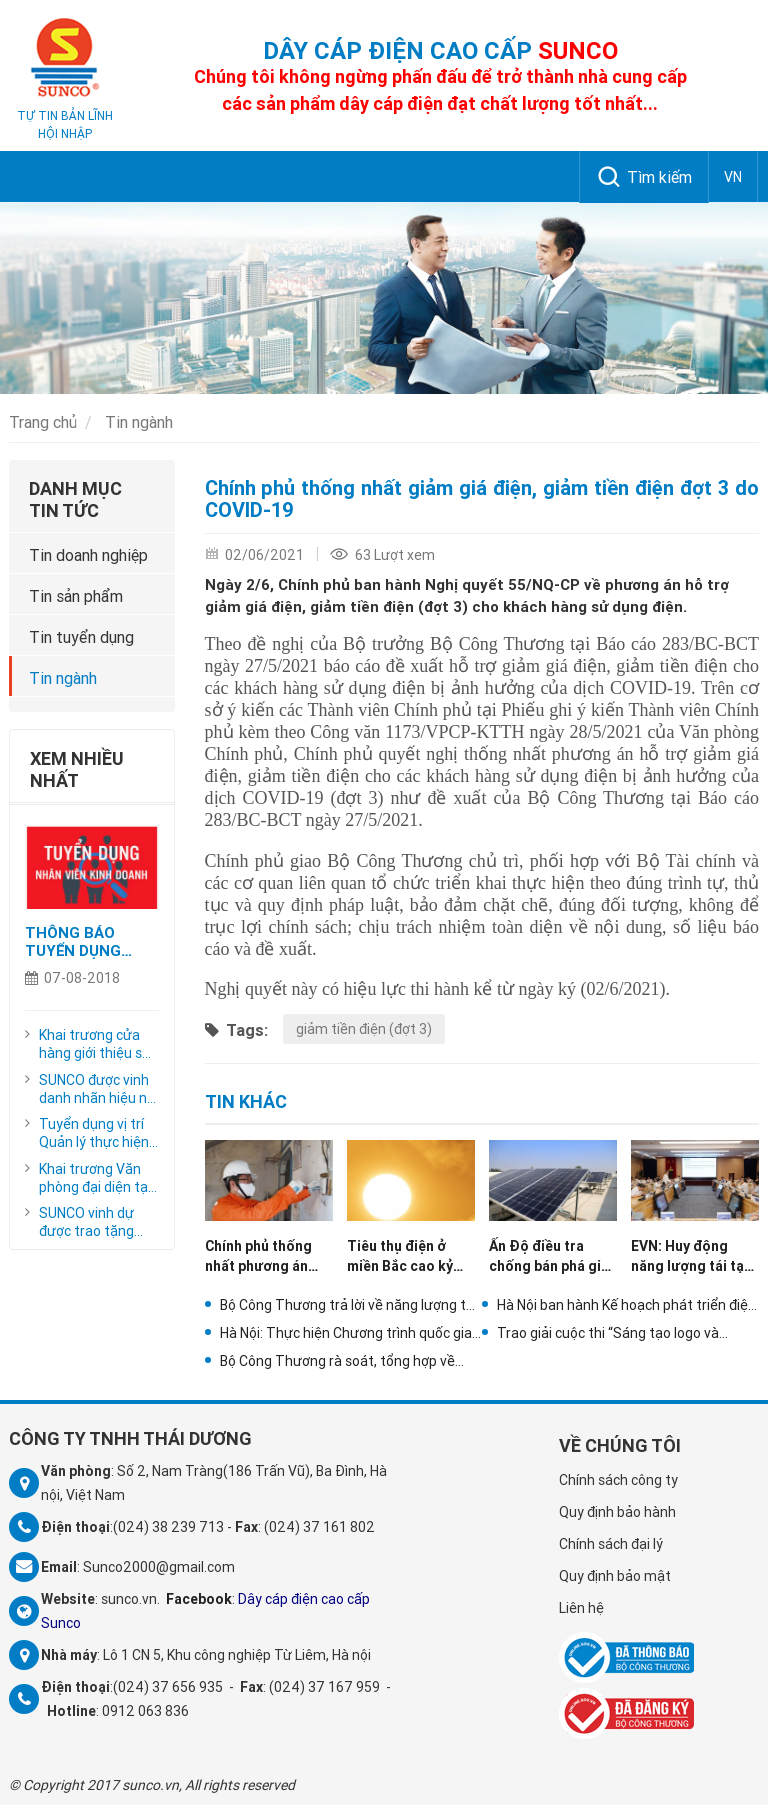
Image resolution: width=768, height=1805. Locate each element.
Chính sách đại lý (611, 1544)
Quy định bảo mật (615, 1576)
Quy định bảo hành (617, 1512)
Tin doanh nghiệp (88, 555)
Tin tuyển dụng (81, 637)
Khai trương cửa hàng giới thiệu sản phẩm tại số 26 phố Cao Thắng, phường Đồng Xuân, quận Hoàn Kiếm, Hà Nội (98, 1044)
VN (733, 177)
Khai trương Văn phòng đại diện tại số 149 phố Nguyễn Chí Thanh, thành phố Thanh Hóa (98, 1178)
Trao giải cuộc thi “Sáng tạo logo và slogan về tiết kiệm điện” (608, 1333)
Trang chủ (43, 422)
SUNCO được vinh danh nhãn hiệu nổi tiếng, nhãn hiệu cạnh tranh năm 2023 (98, 1089)
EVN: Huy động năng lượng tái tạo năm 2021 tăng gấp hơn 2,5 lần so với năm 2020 (692, 1256)
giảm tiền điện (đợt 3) (364, 1029)
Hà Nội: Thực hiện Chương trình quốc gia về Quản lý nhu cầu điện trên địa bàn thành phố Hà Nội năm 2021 (346, 1333)
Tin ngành (139, 422)
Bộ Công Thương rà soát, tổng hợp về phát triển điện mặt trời (337, 1361)
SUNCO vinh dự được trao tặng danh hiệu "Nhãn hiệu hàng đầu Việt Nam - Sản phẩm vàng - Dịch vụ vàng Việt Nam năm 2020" (98, 1222)
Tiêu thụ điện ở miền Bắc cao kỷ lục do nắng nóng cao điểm (404, 1256)
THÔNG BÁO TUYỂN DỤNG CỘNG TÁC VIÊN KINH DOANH (82, 942)
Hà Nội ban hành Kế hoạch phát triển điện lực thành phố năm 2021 (626, 1305)
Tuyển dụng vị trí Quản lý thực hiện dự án (94, 1133)
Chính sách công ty (618, 1480)
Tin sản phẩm (76, 596)
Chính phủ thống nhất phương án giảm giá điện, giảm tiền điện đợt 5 (265, 1256)
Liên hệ (581, 1608)
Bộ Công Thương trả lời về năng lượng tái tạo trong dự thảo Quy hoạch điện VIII (348, 1305)
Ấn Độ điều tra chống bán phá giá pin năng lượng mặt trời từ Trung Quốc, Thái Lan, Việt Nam (552, 1256)
